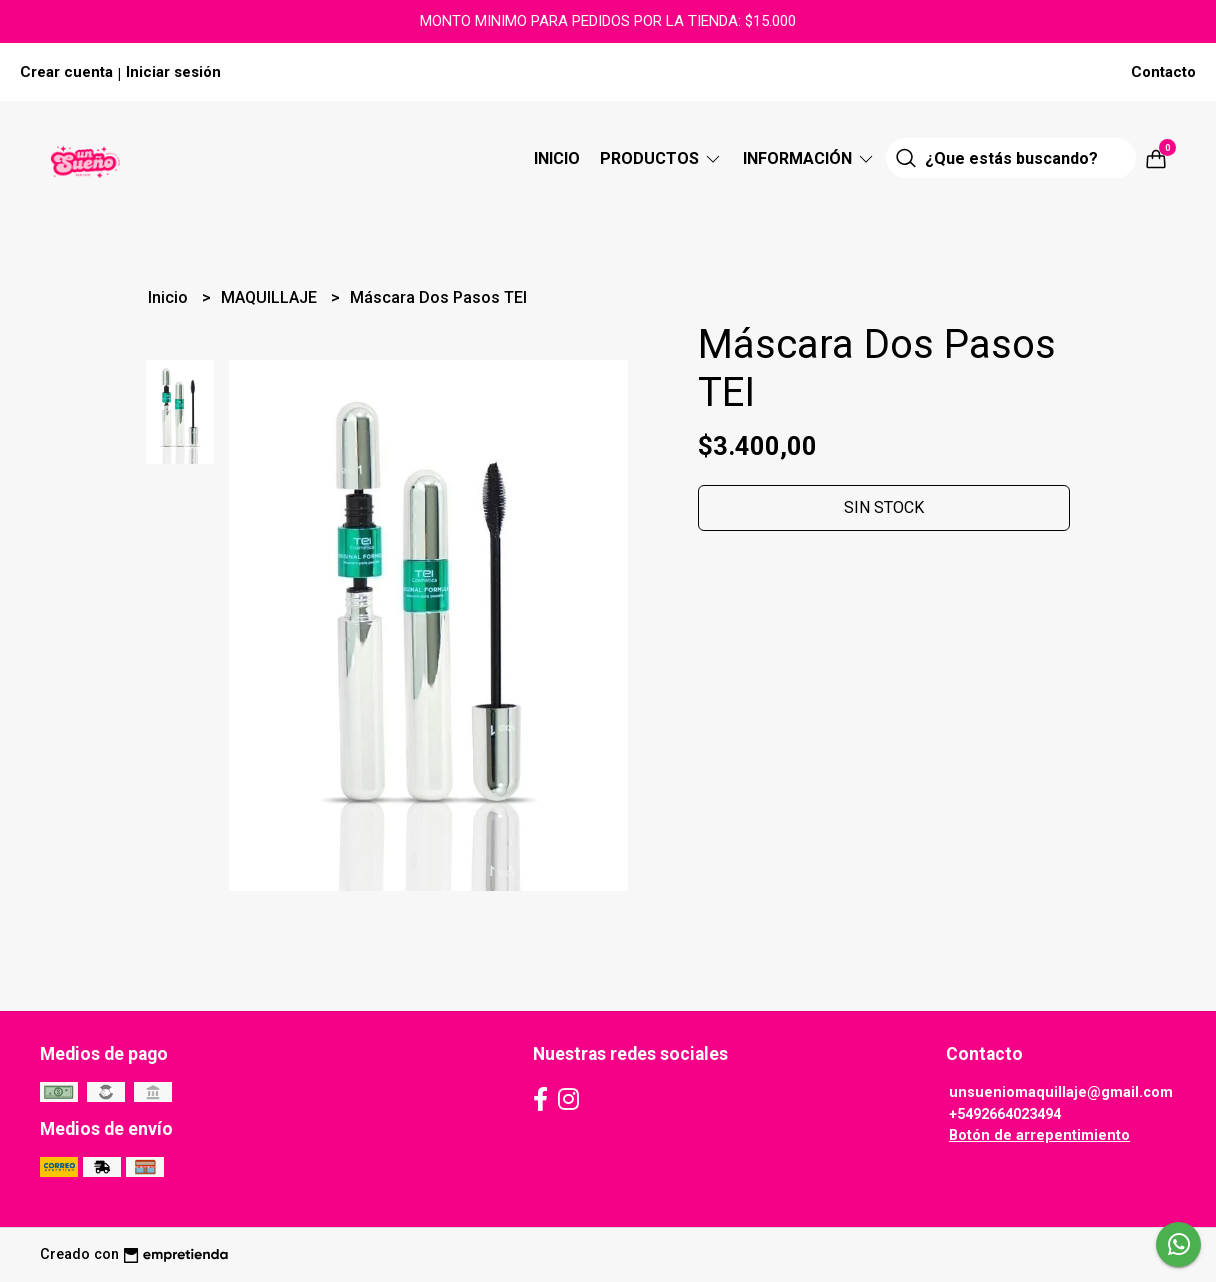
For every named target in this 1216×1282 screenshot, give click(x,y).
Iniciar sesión (173, 72)
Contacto (1163, 72)
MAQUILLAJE (271, 297)
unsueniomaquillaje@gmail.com (1061, 1092)
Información (809, 158)
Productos (661, 158)
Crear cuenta (66, 72)
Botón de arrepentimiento (1039, 1135)
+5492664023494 (1005, 1114)
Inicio (557, 158)
